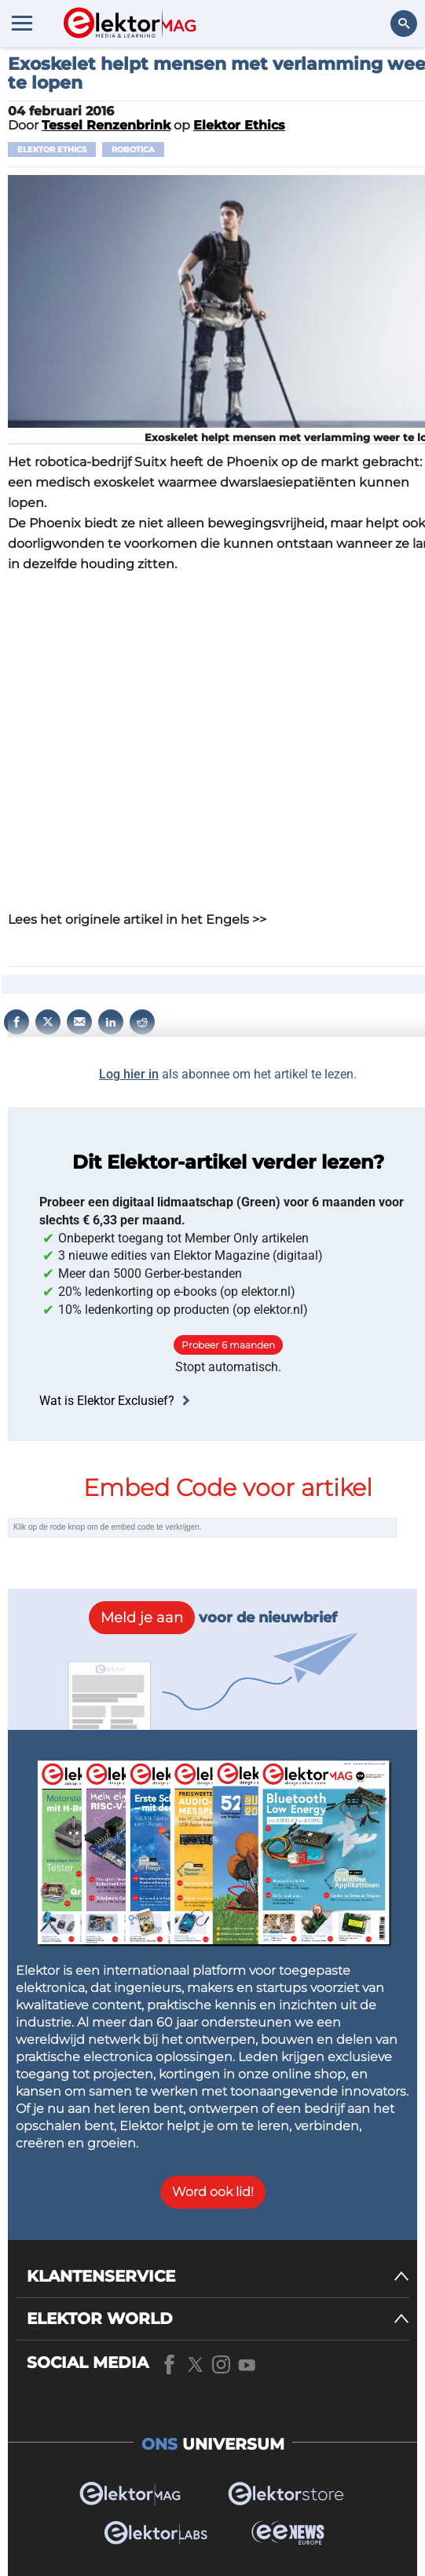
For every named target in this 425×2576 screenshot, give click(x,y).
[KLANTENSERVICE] (218, 2276)
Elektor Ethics (51, 149)
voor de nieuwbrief (213, 1617)
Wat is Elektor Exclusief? (116, 1400)
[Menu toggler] (22, 23)
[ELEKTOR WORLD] (218, 2319)
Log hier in (129, 1074)
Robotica (133, 149)
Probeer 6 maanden (228, 1345)
